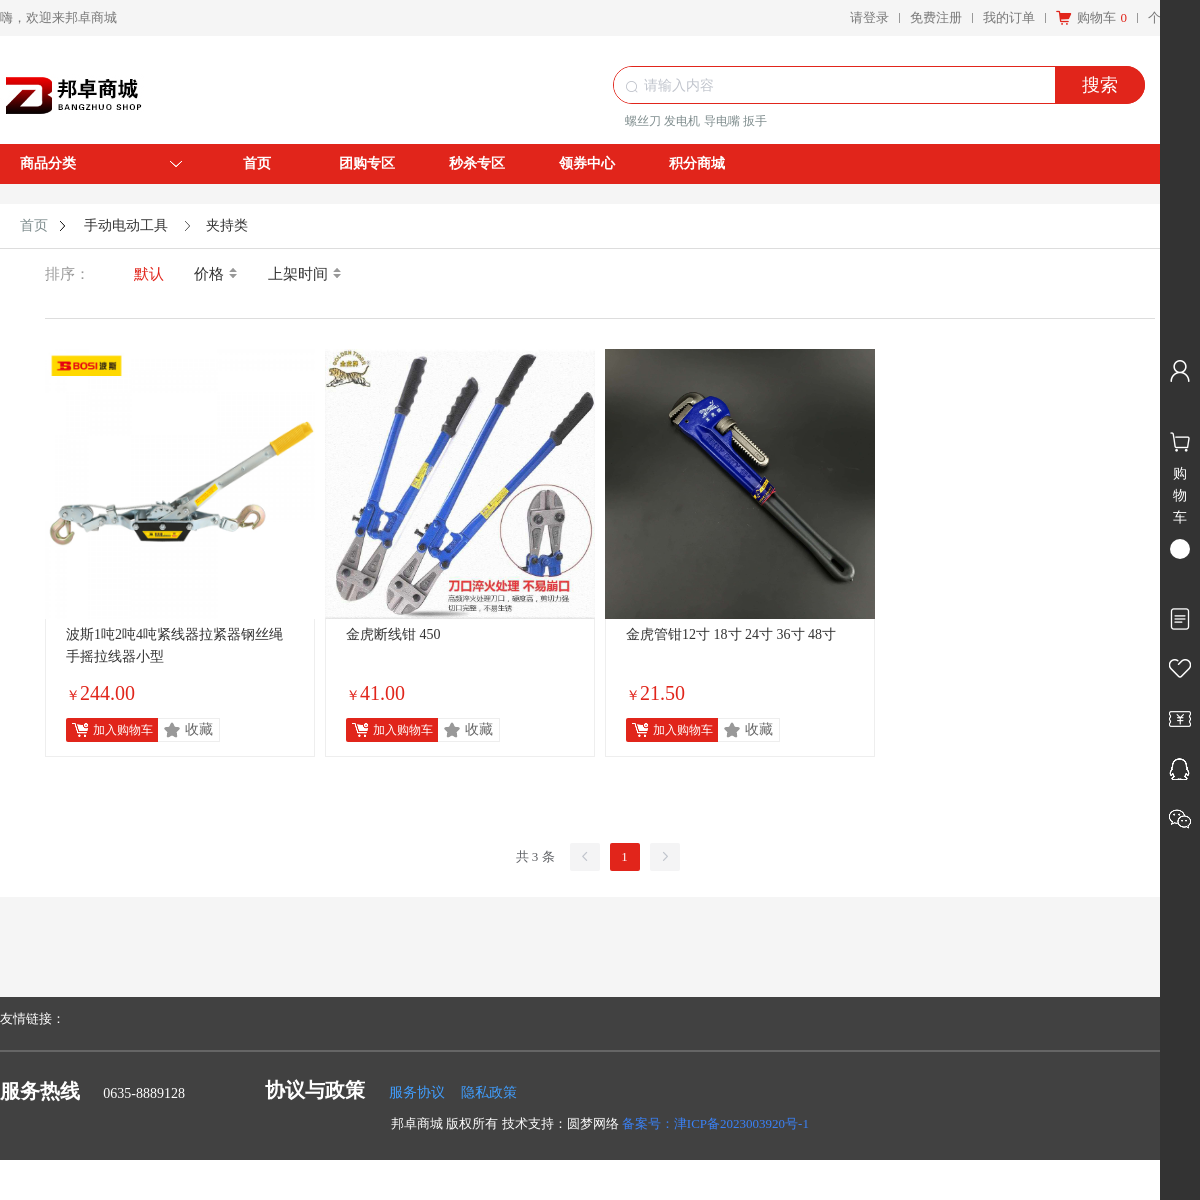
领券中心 (587, 163)
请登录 (869, 17)
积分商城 (697, 163)
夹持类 (227, 225)
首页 (257, 163)
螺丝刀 (643, 121)
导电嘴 (722, 121)
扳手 (755, 121)
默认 (149, 274)
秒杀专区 (477, 163)
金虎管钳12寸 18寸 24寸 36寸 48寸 (731, 634)
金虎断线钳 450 (393, 634)
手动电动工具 (126, 225)
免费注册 (936, 17)
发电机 (682, 121)
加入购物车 (123, 730)
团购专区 (367, 163)
